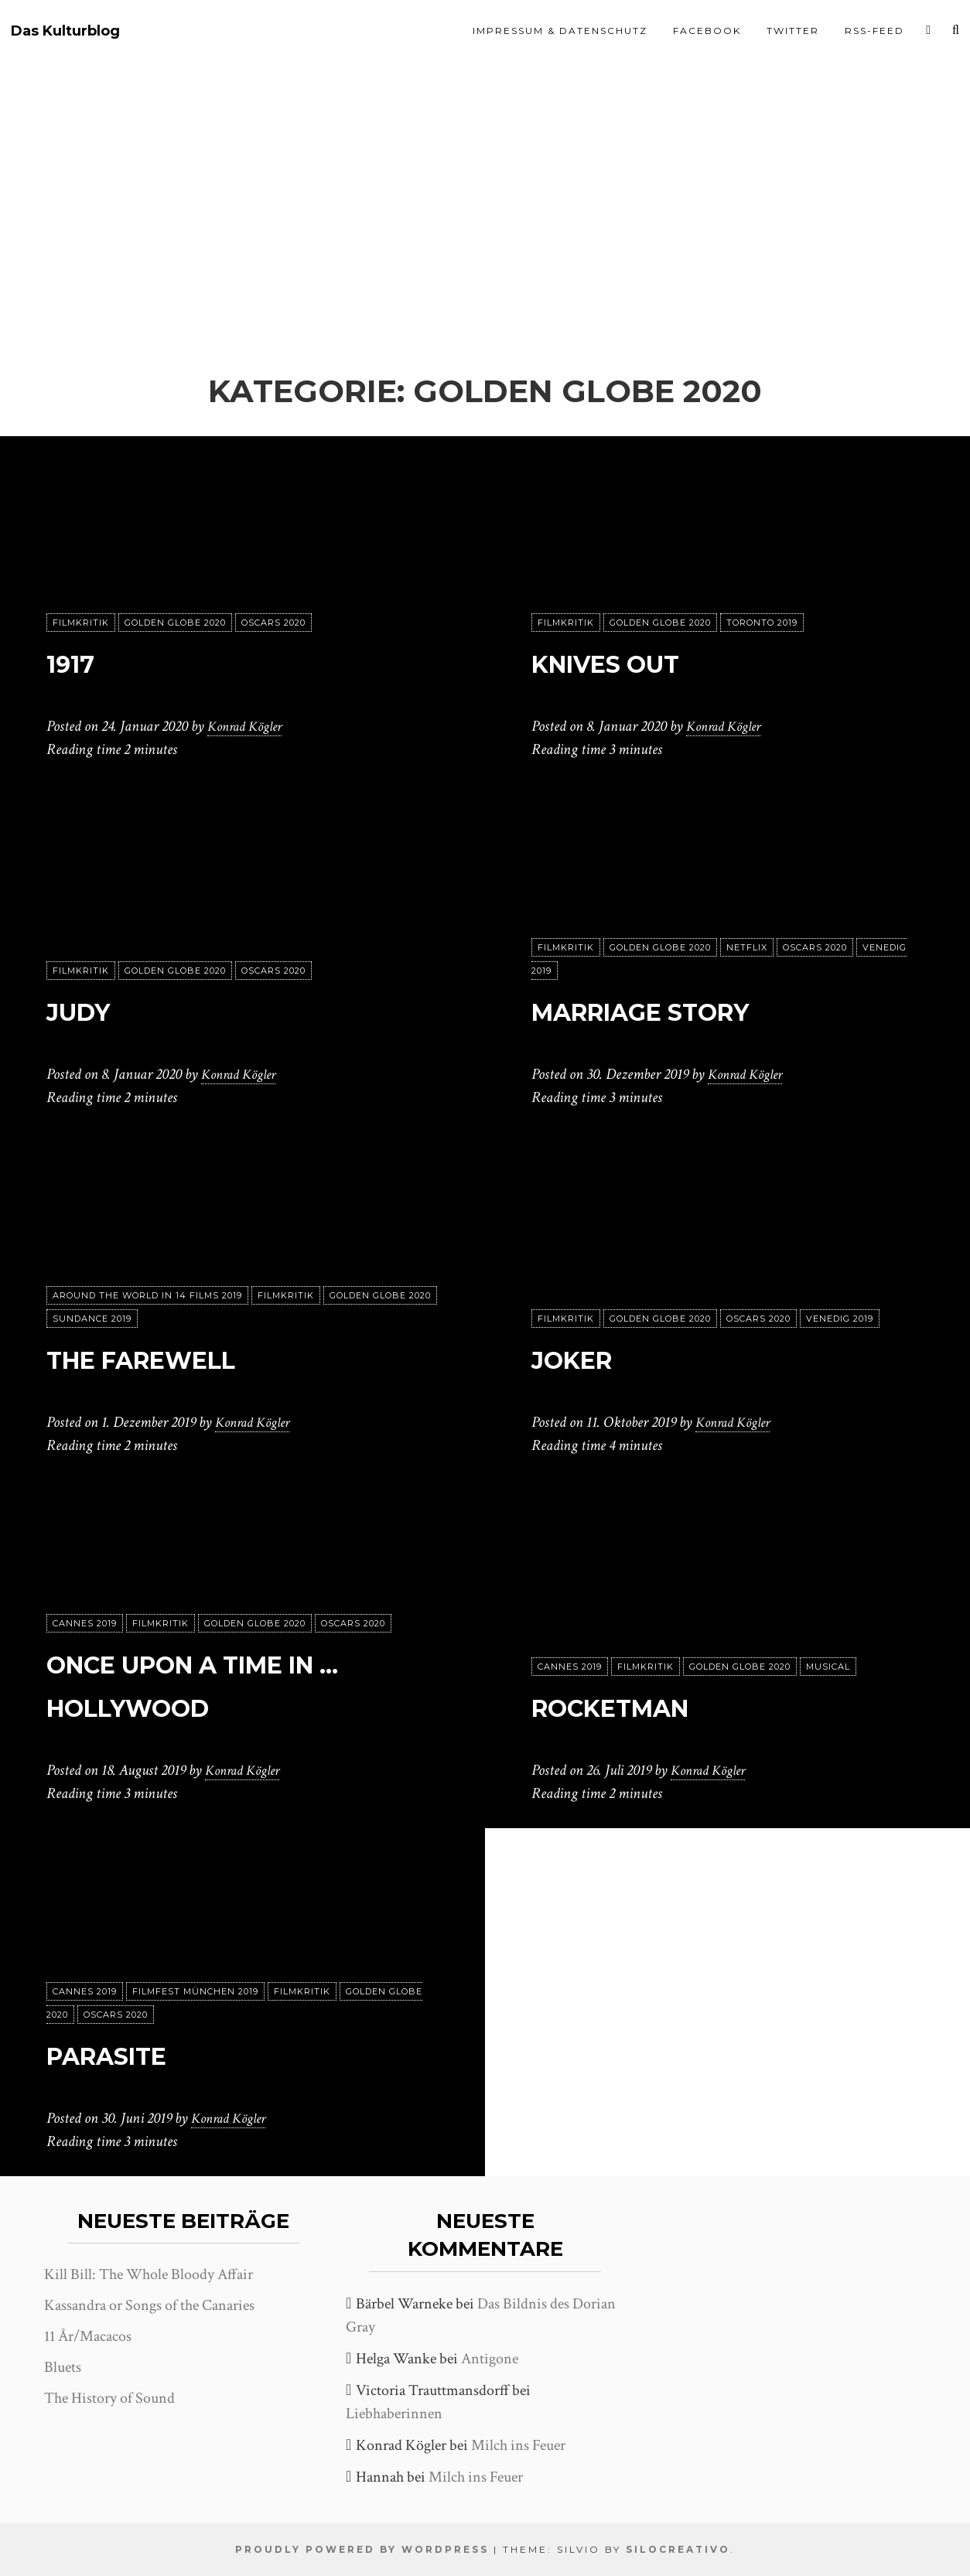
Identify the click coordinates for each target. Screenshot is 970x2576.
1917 (78, 662)
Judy (89, 1010)
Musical (828, 1666)
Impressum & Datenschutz (560, 30)
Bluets (62, 2367)
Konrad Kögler (249, 726)
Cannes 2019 (85, 1623)
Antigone (489, 2359)
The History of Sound (109, 2398)
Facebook (707, 30)
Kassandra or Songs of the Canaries (149, 2305)
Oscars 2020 (273, 622)
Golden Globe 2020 (175, 622)
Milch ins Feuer (518, 2445)
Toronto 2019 (762, 622)
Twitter (793, 30)
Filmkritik (81, 622)
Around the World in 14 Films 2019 (147, 1295)
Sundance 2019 (92, 1318)
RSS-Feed (874, 30)
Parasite (126, 2054)
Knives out (629, 662)
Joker (585, 1358)
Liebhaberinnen (394, 2414)
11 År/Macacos (87, 2336)
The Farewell (172, 1358)
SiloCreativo (678, 2549)
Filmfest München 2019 (195, 1991)
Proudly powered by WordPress (362, 2549)
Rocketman (637, 1706)
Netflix (746, 947)
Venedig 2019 (839, 1318)
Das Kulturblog (65, 31)
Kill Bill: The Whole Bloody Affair (148, 2274)
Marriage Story (678, 1010)
